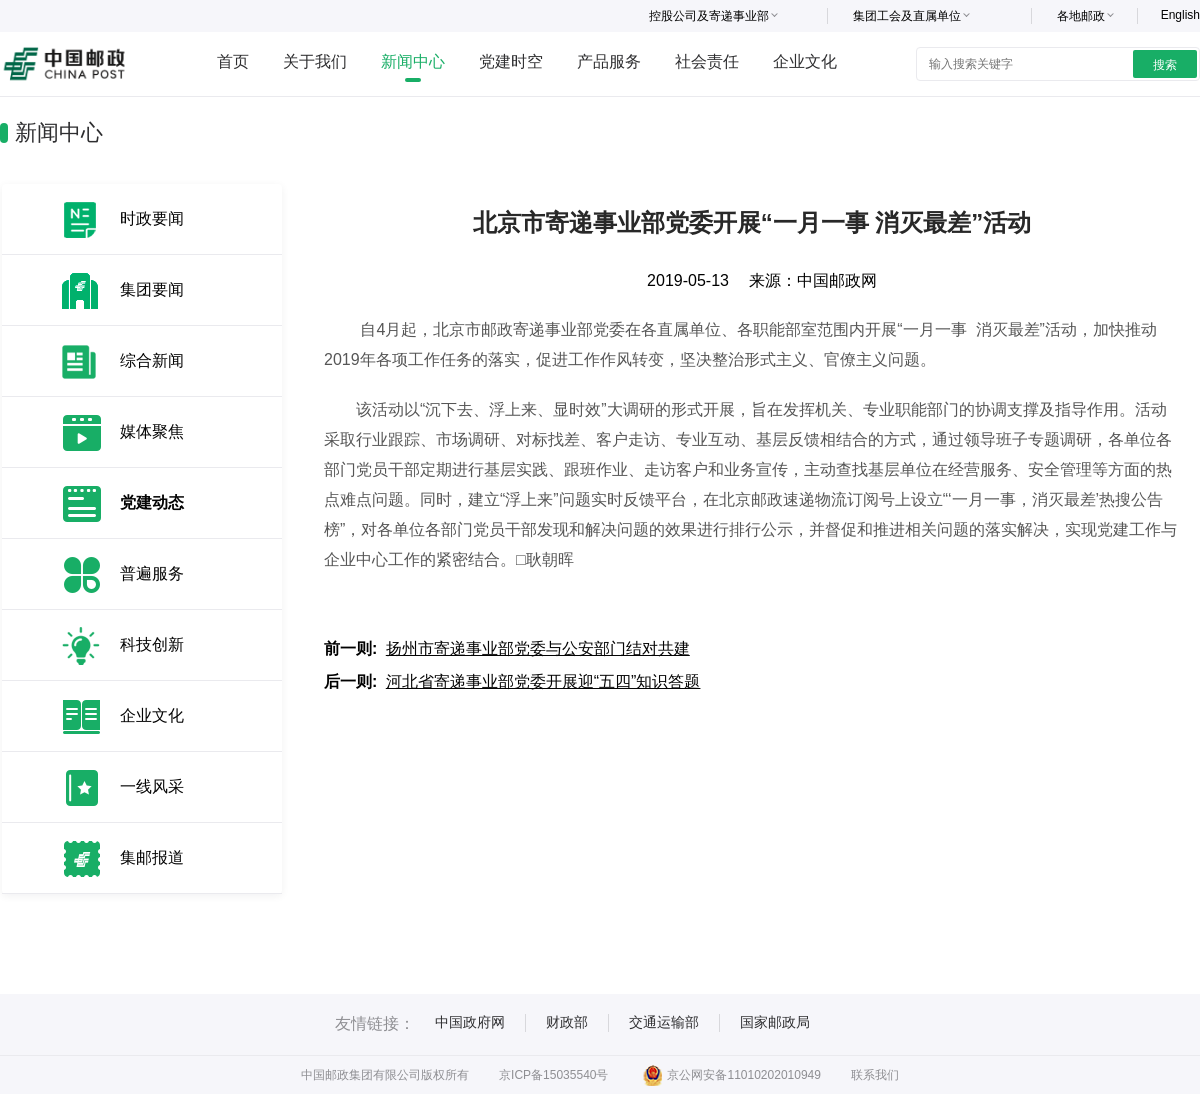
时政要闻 (152, 218)
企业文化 (805, 61)
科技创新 (152, 644)
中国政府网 (470, 1022)
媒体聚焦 (152, 431)
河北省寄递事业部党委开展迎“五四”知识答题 (543, 681)
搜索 (1165, 65)
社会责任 (707, 61)
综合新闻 (152, 360)
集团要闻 (152, 289)
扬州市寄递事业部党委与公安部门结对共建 (538, 648)
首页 (233, 61)
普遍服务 (152, 573)
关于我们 (315, 61)
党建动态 (152, 502)
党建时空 (511, 61)
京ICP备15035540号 (553, 1075)
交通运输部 (664, 1022)
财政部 (567, 1022)
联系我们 (875, 1075)
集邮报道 (152, 857)
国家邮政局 (775, 1022)
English (1180, 15)
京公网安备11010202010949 (731, 1075)
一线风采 (152, 786)
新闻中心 (413, 61)
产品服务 (609, 61)
